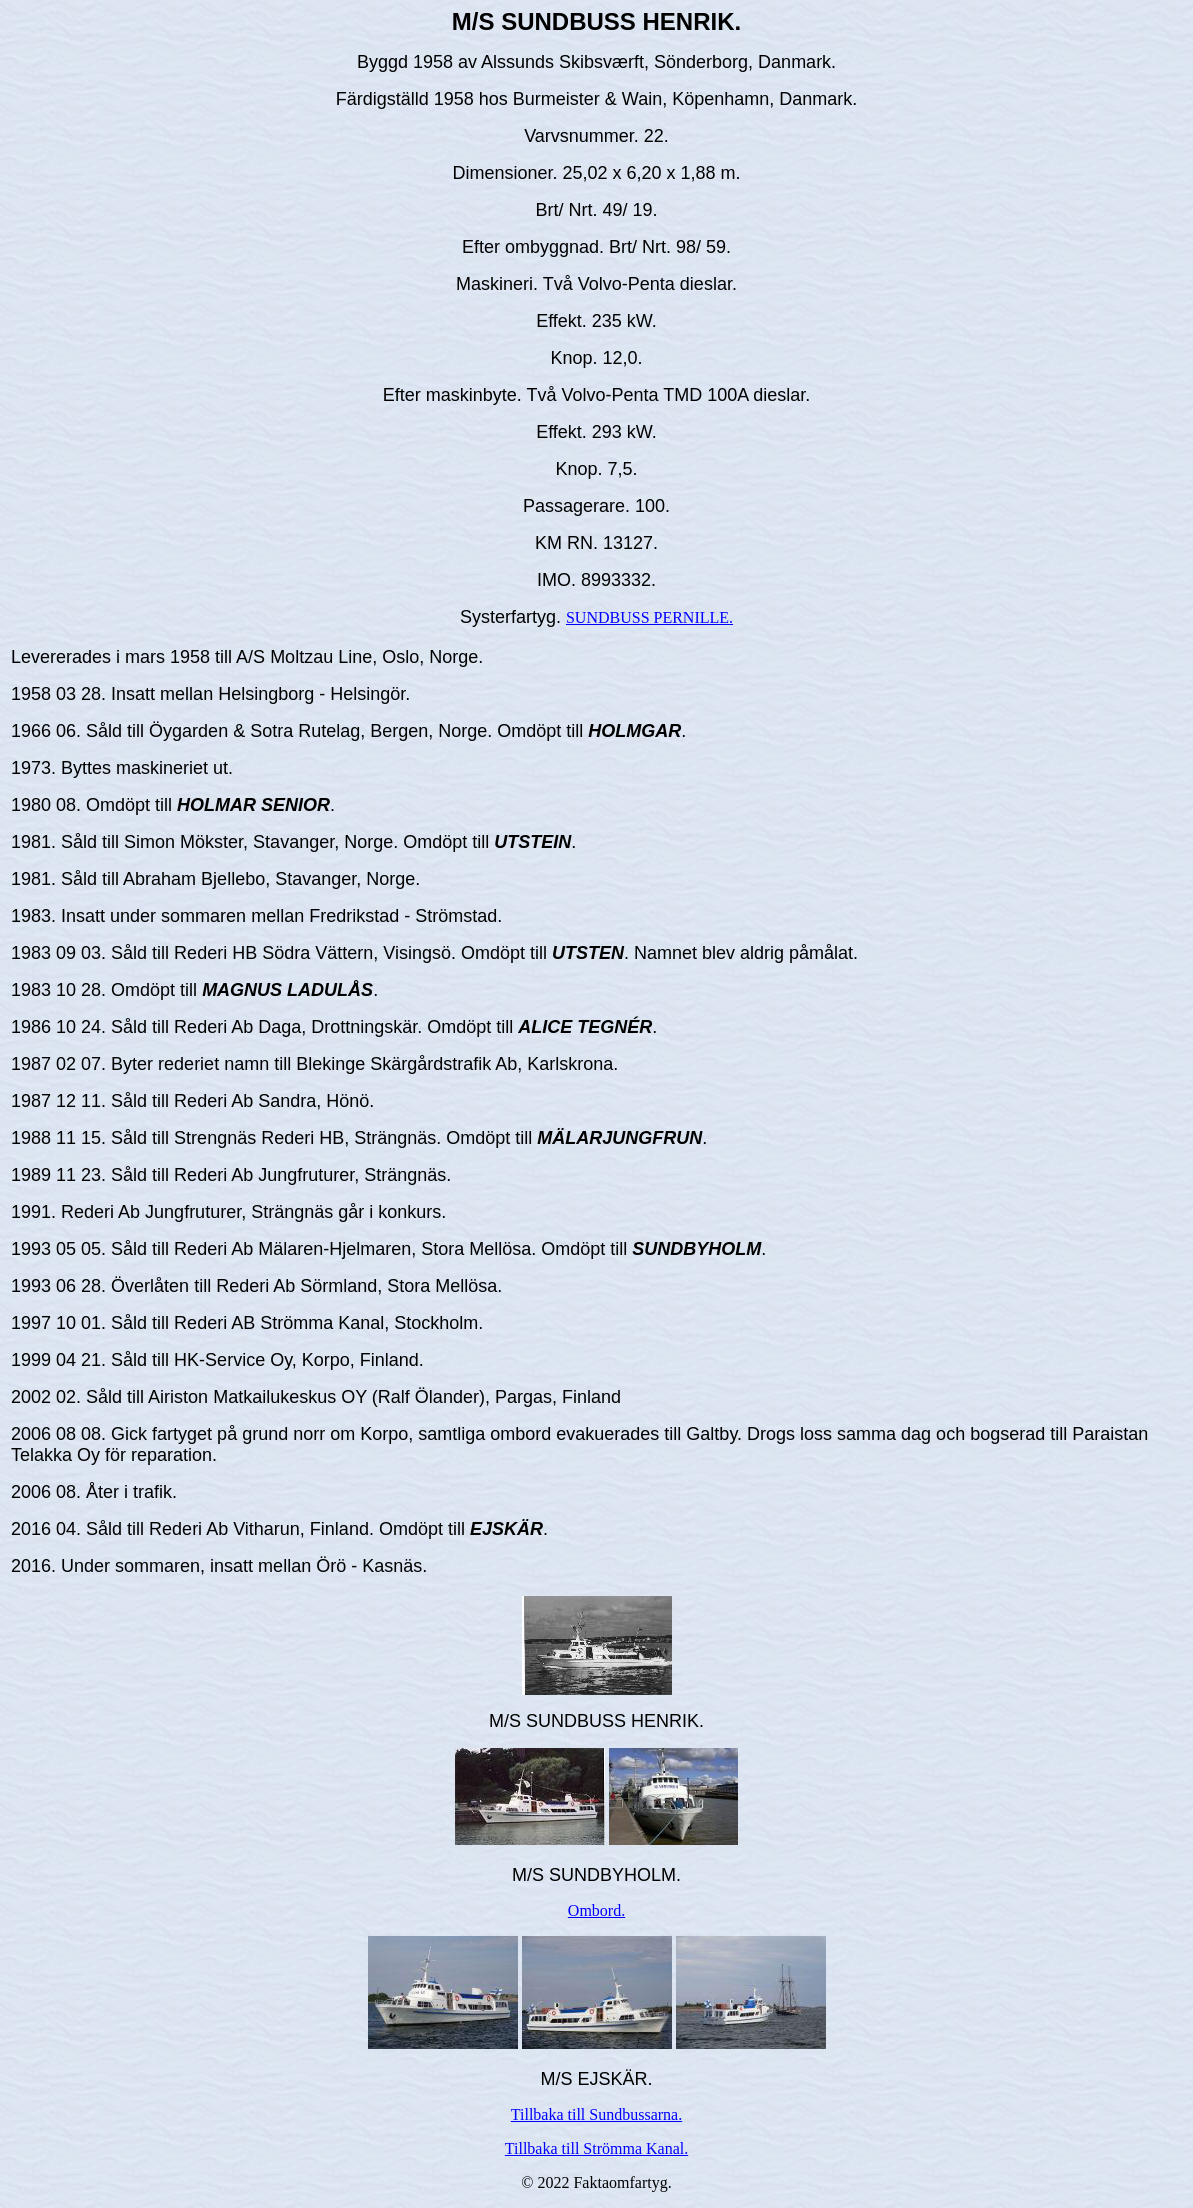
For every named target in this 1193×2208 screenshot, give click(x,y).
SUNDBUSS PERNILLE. (649, 617)
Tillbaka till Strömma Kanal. (596, 2148)
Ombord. (596, 1910)
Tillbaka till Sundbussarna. (596, 2114)
